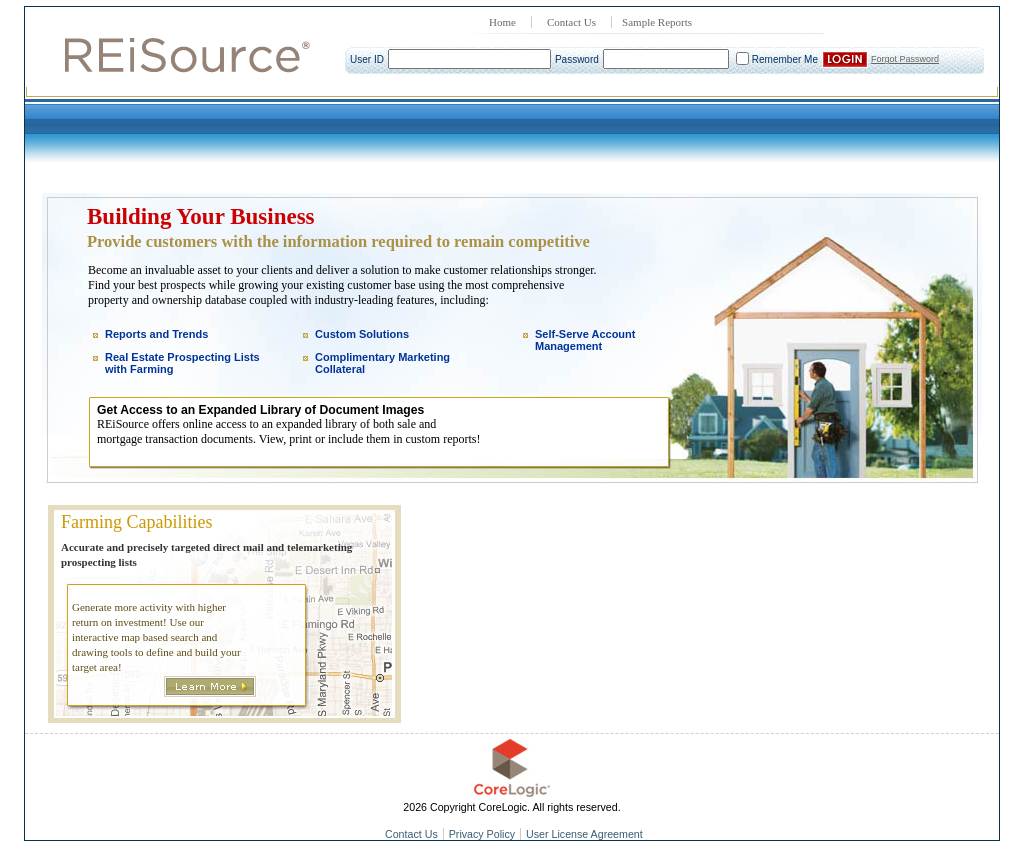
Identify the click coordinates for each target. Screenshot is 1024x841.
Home (502, 22)
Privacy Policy (482, 834)
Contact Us (571, 22)
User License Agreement (584, 834)
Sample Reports (657, 22)
